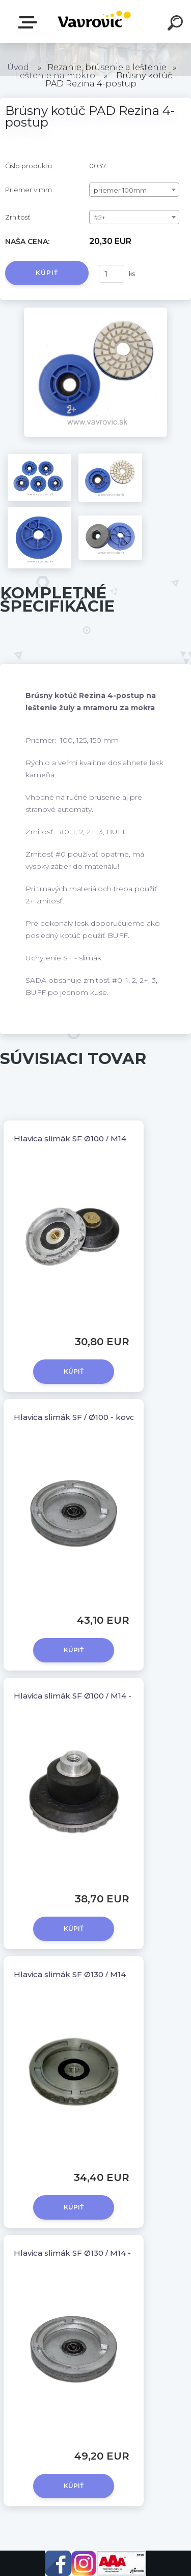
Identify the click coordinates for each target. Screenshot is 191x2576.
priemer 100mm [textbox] (120, 190)
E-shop (29, 22)
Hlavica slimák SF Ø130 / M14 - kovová (87, 2253)
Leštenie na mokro (55, 75)
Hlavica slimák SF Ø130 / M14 (70, 1974)
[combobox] (134, 190)
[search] (177, 24)
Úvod (18, 67)
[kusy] (111, 274)
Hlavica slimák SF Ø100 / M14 (70, 1138)
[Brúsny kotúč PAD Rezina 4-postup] (95, 311)
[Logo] (94, 21)
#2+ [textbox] (99, 218)
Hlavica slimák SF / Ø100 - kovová (79, 1417)
